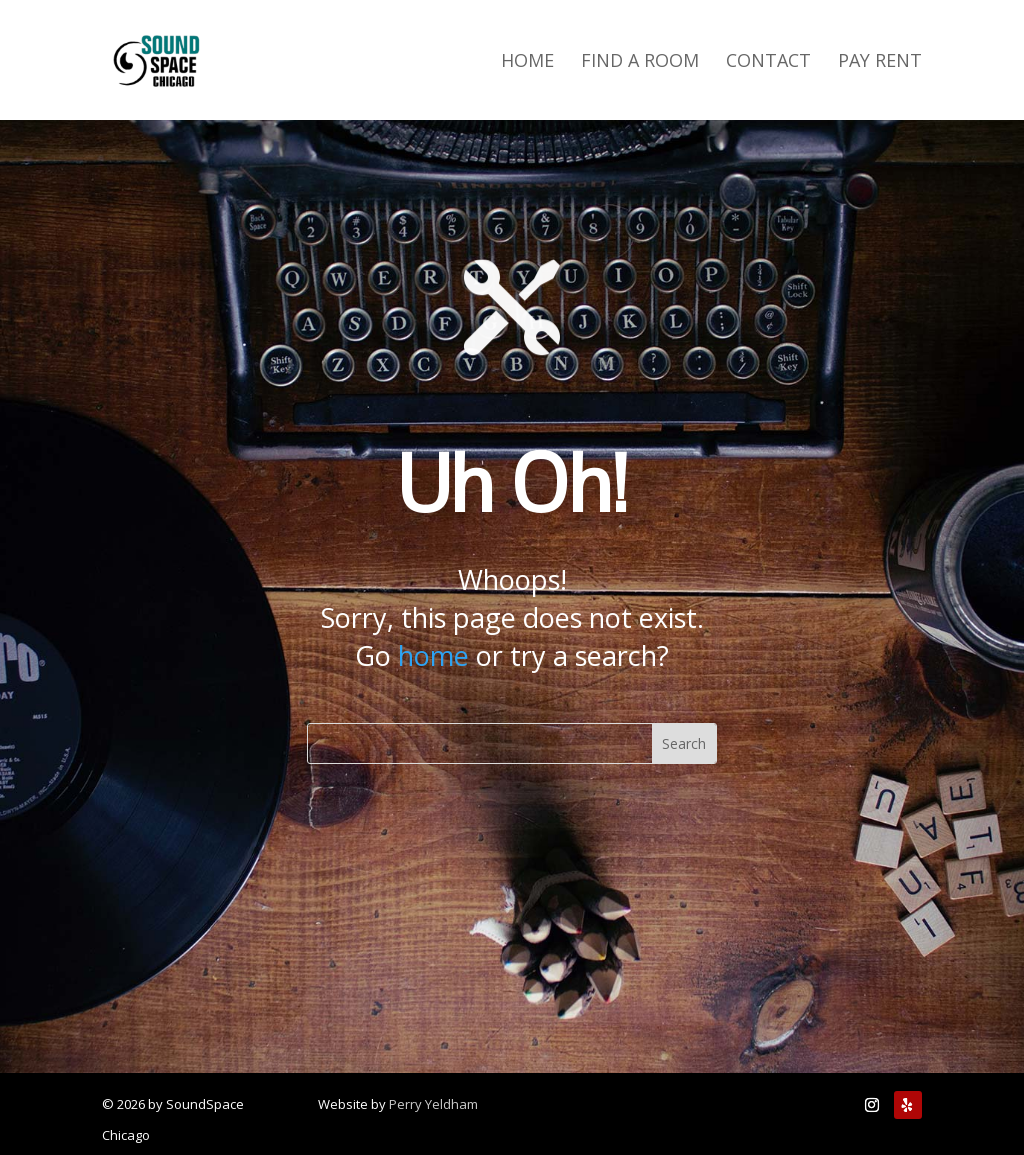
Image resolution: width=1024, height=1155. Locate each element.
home (433, 655)
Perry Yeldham (433, 1104)
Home (527, 62)
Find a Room (640, 62)
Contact (768, 62)
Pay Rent (880, 62)
